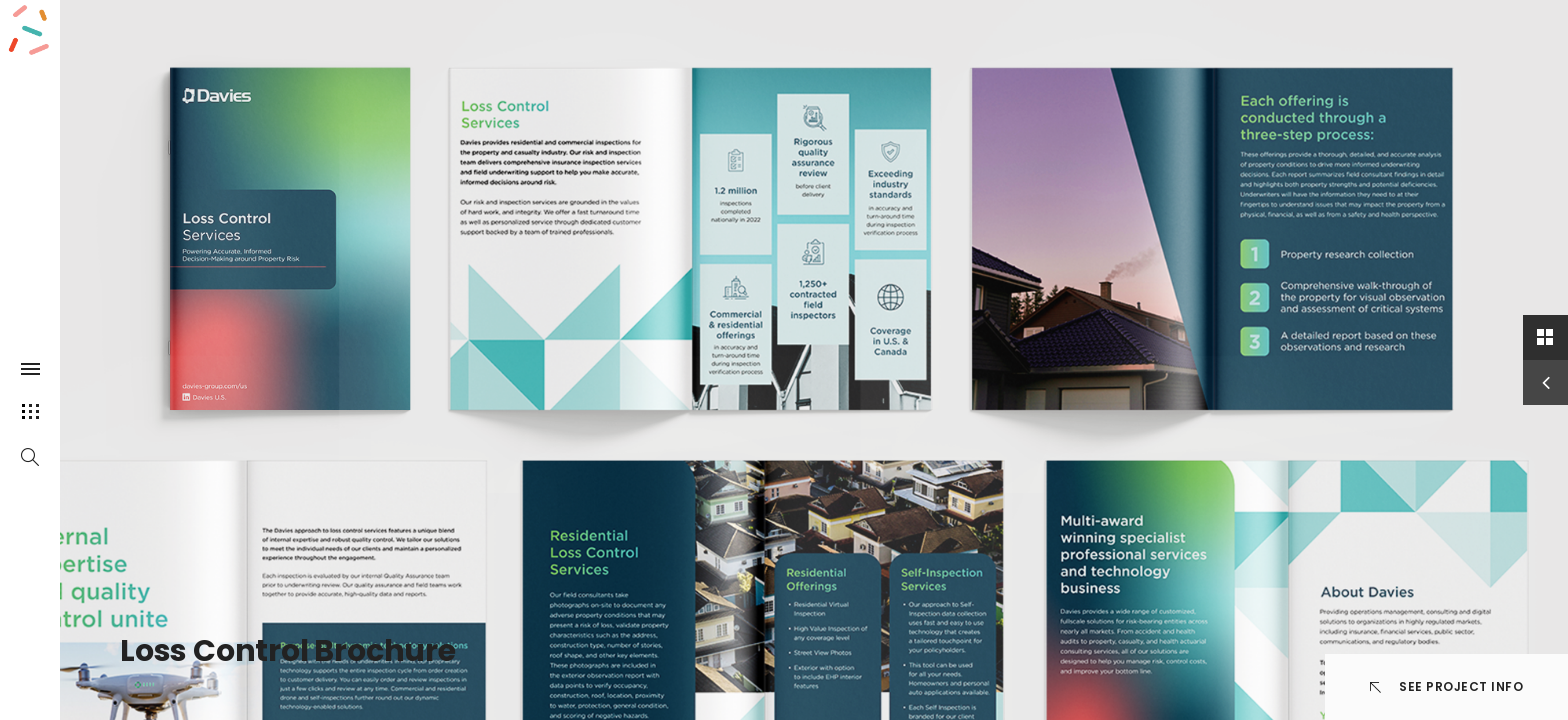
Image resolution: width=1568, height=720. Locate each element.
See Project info (1447, 686)
